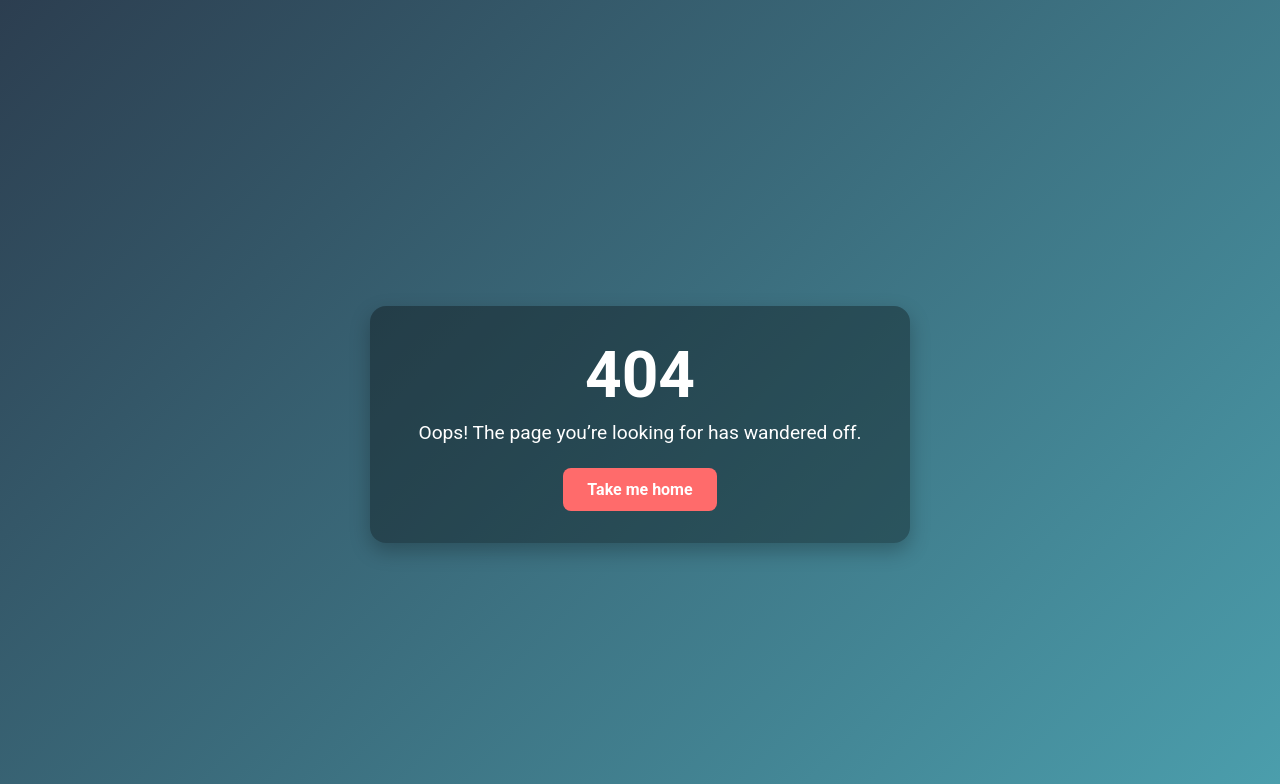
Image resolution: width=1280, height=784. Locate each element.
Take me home (639, 489)
